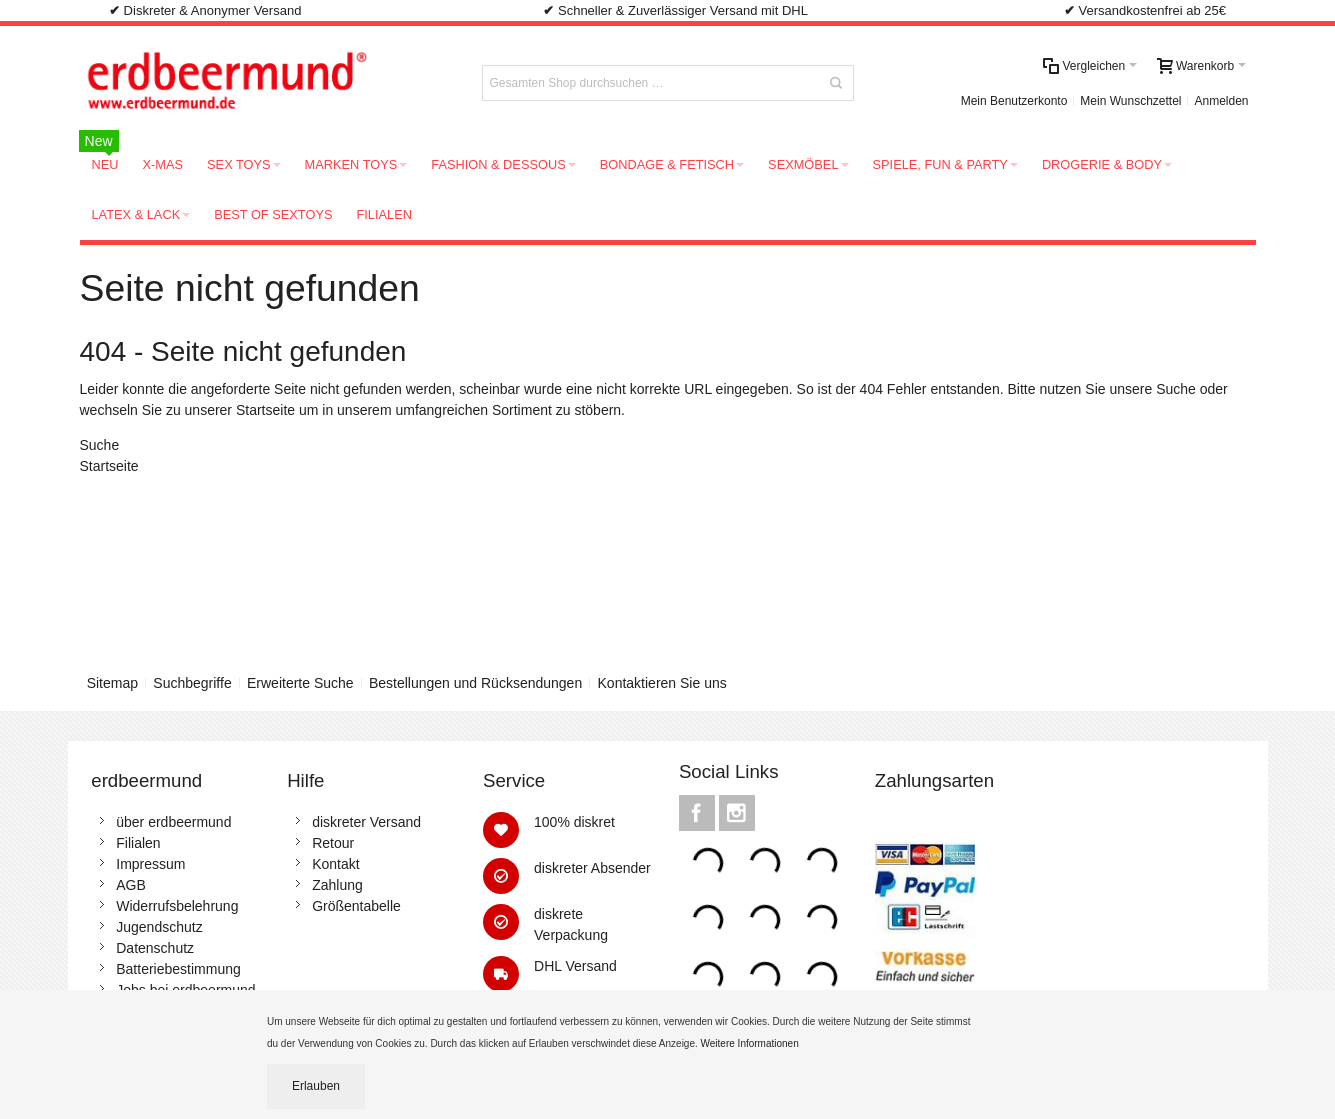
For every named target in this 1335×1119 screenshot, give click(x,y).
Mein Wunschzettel (1130, 101)
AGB (131, 885)
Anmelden (1221, 101)
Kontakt (335, 864)
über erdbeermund (173, 822)
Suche (1176, 389)
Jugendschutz (159, 927)
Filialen (138, 843)
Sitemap (112, 683)
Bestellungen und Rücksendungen (475, 683)
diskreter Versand (366, 822)
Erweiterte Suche (300, 683)
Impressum (150, 864)
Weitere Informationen (751, 1043)
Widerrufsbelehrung (177, 906)
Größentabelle (356, 906)
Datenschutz (155, 948)
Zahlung (337, 885)
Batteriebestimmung (178, 969)
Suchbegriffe (192, 683)
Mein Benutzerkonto (1014, 101)
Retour (333, 843)
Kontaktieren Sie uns (662, 683)
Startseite (265, 410)
